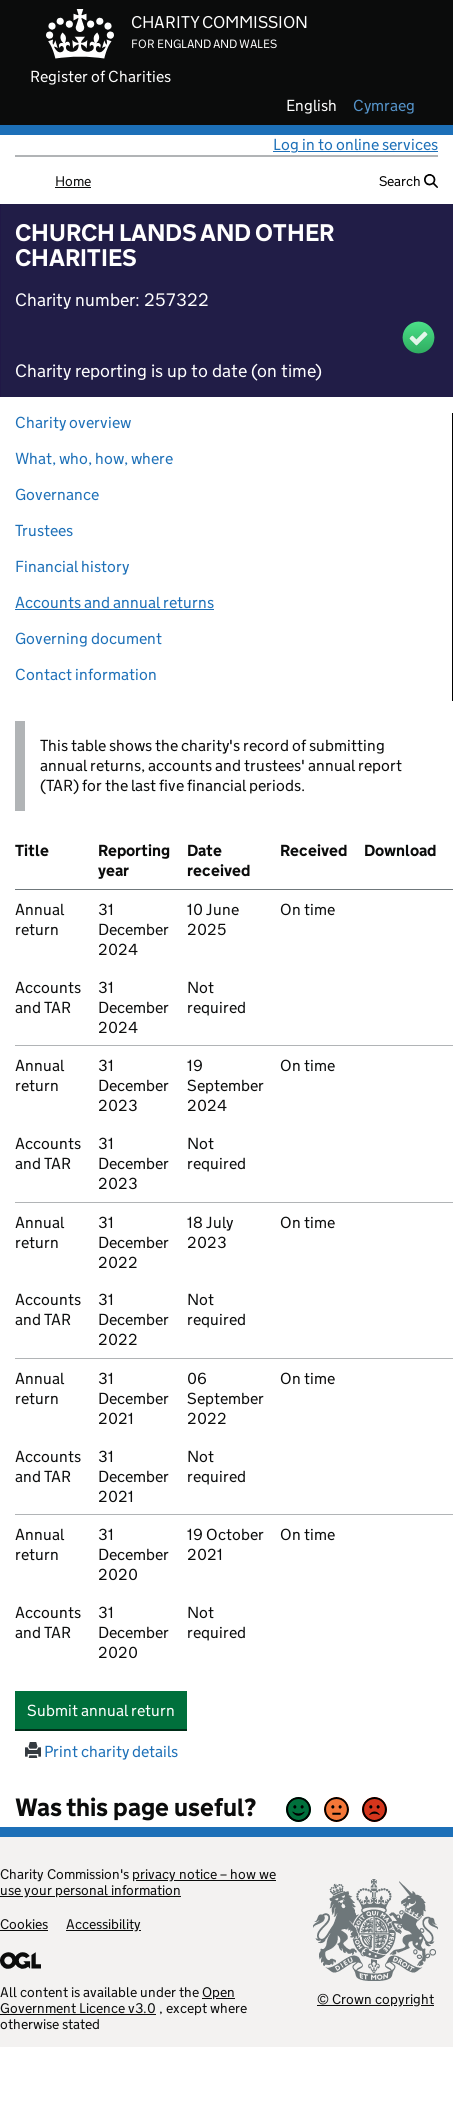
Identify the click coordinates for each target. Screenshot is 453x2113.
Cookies (24, 1924)
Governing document (88, 638)
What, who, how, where (94, 458)
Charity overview (73, 422)
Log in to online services (355, 144)
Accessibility (103, 1924)
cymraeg (384, 106)
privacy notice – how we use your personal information (138, 1882)
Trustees (44, 530)
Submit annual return (107, 1710)
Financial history (72, 566)
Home (73, 181)
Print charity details (101, 1751)
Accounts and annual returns (114, 602)
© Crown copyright (375, 1998)
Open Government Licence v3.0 (117, 2000)
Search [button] (408, 181)
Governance (57, 494)
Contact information (86, 674)
